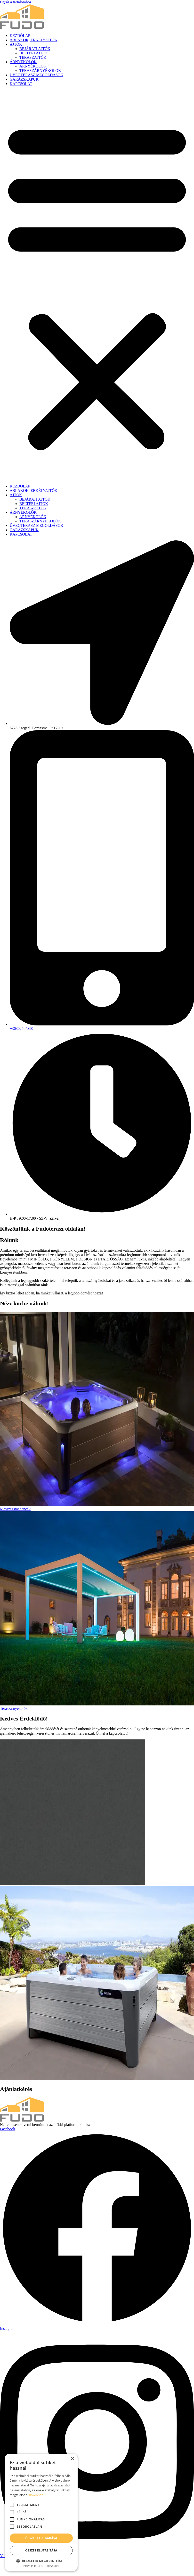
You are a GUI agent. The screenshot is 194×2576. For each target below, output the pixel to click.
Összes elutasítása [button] (41, 2550)
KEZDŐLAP (20, 36)
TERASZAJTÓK (32, 57)
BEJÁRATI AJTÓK (34, 49)
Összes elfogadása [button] (41, 2538)
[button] (97, 285)
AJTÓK (16, 44)
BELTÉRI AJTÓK (33, 53)
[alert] (41, 2512)
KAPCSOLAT (21, 84)
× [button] (72, 2459)
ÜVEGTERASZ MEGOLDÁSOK (36, 75)
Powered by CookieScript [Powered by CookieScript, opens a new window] (41, 2566)
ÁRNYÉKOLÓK (23, 62)
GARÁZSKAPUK (24, 79)
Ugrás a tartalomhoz (16, 2)
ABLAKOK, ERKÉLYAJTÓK (33, 40)
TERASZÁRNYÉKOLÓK (40, 70)
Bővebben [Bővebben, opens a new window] (36, 2495)
